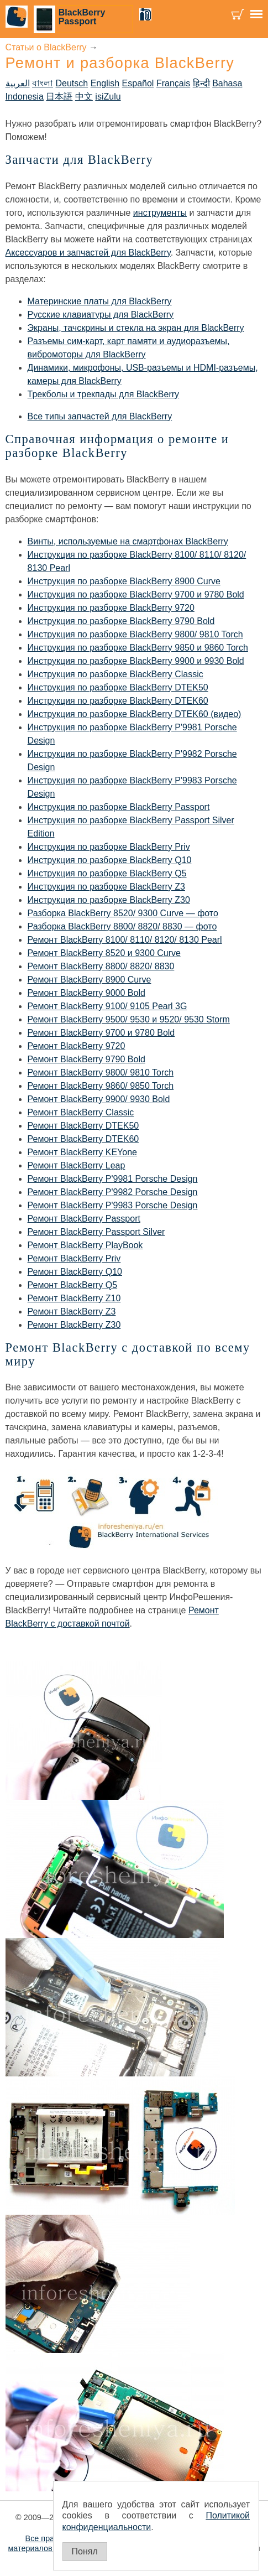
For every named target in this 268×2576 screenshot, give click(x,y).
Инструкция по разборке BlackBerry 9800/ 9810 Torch (135, 634)
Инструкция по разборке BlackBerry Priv (109, 846)
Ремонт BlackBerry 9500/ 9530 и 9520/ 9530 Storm (129, 1019)
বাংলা (42, 83)
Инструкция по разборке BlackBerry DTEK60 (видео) (134, 714)
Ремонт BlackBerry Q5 (73, 1285)
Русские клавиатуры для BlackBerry (101, 314)
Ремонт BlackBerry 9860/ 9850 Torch (101, 1085)
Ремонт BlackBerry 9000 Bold (86, 993)
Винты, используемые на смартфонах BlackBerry (128, 541)
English (105, 83)
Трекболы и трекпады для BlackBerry (104, 394)
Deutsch (72, 83)
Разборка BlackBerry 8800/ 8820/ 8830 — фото (122, 926)
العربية (18, 83)
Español (138, 83)
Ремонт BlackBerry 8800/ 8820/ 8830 (101, 966)
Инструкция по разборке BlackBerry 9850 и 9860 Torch (138, 647)
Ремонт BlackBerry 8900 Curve (89, 979)
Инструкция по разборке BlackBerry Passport (119, 807)
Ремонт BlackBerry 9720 (76, 1046)
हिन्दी (201, 83)
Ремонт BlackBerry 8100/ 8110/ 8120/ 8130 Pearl (125, 939)
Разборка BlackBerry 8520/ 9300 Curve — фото (123, 913)
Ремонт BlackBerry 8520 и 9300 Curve (104, 953)
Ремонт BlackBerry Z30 (74, 1324)
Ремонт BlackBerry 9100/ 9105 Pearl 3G (107, 1006)
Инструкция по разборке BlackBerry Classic (115, 674)
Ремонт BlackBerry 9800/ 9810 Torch (101, 1072)
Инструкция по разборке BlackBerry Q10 (110, 860)
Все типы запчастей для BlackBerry (100, 416)
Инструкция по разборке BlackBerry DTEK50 (118, 687)
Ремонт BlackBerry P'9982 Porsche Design (113, 1192)
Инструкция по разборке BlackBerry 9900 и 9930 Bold (136, 661)
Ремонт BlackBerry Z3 (72, 1311)
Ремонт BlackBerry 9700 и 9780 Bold (101, 1032)
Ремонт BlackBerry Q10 (75, 1271)
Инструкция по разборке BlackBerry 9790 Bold (121, 621)
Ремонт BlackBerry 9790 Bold (86, 1059)
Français (173, 83)
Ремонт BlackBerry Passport (84, 1218)
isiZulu (107, 96)
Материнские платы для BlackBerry (100, 301)
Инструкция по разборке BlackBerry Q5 (107, 873)
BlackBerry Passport (82, 17)
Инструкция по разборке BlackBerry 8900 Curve (124, 581)
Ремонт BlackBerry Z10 (74, 1298)
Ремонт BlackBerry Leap (76, 1165)
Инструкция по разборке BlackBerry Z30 (109, 900)
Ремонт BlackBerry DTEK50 (83, 1125)
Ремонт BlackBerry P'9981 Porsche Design (113, 1178)
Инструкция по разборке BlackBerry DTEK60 (118, 700)
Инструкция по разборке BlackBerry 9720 (111, 607)
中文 (84, 96)
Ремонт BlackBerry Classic (81, 1112)
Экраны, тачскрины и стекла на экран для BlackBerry (136, 328)
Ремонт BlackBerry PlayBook (85, 1245)
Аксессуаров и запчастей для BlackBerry (88, 252)
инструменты (160, 212)
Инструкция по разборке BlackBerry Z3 (106, 886)
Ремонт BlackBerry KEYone (82, 1152)
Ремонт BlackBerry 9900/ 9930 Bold (99, 1099)
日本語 (59, 96)
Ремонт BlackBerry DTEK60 (83, 1139)
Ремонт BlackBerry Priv (74, 1258)
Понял (85, 2551)
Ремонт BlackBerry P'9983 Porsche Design (113, 1205)
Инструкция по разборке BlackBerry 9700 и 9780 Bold (136, 594)
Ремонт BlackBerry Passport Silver (96, 1232)
